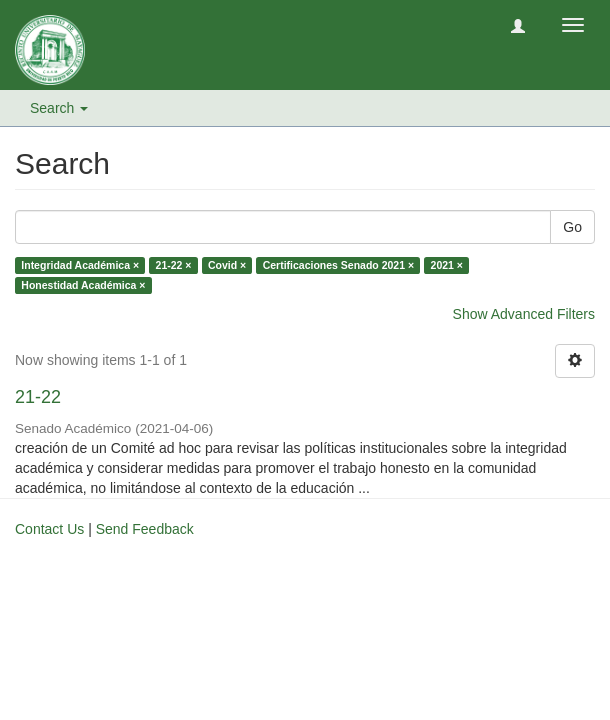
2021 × (447, 265)
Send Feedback (145, 529)
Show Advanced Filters (524, 314)
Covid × (227, 265)
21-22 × (174, 265)
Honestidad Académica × (83, 285)
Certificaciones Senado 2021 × (338, 265)
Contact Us (49, 529)
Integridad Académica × (80, 265)
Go (572, 227)
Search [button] (59, 108)
